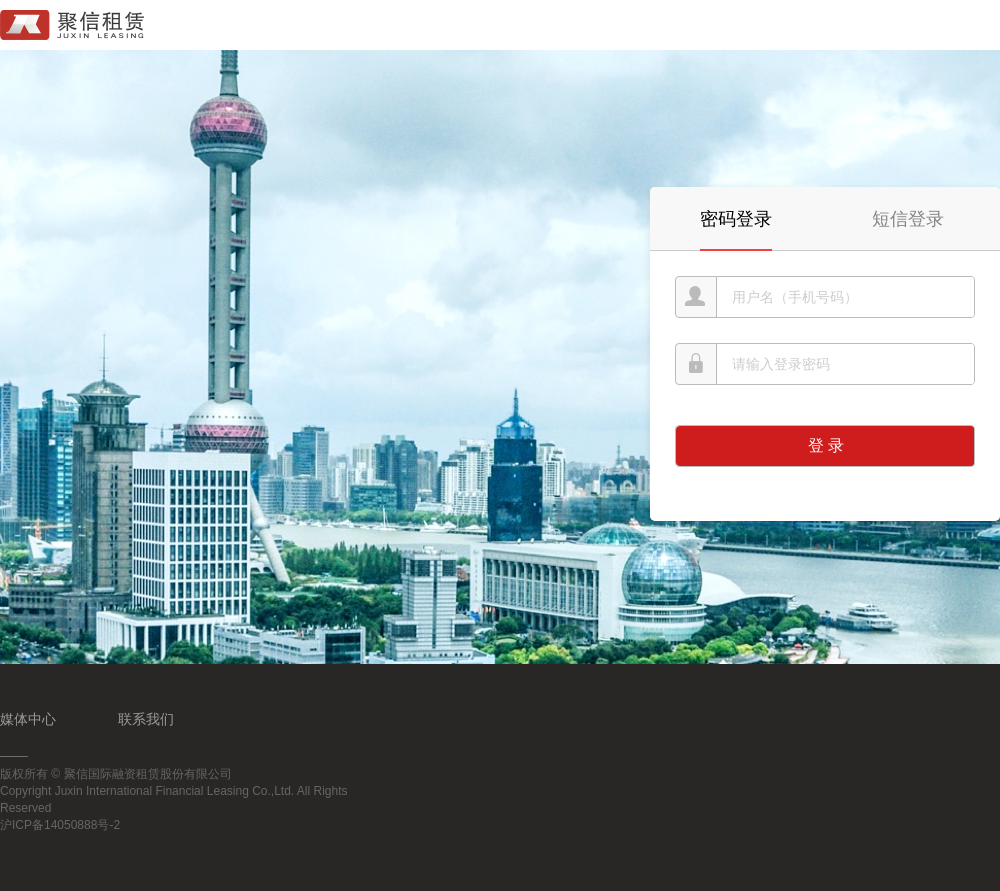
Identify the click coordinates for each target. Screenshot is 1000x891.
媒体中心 (28, 719)
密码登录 (736, 219)
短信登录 (908, 219)
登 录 (826, 445)
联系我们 (146, 719)
